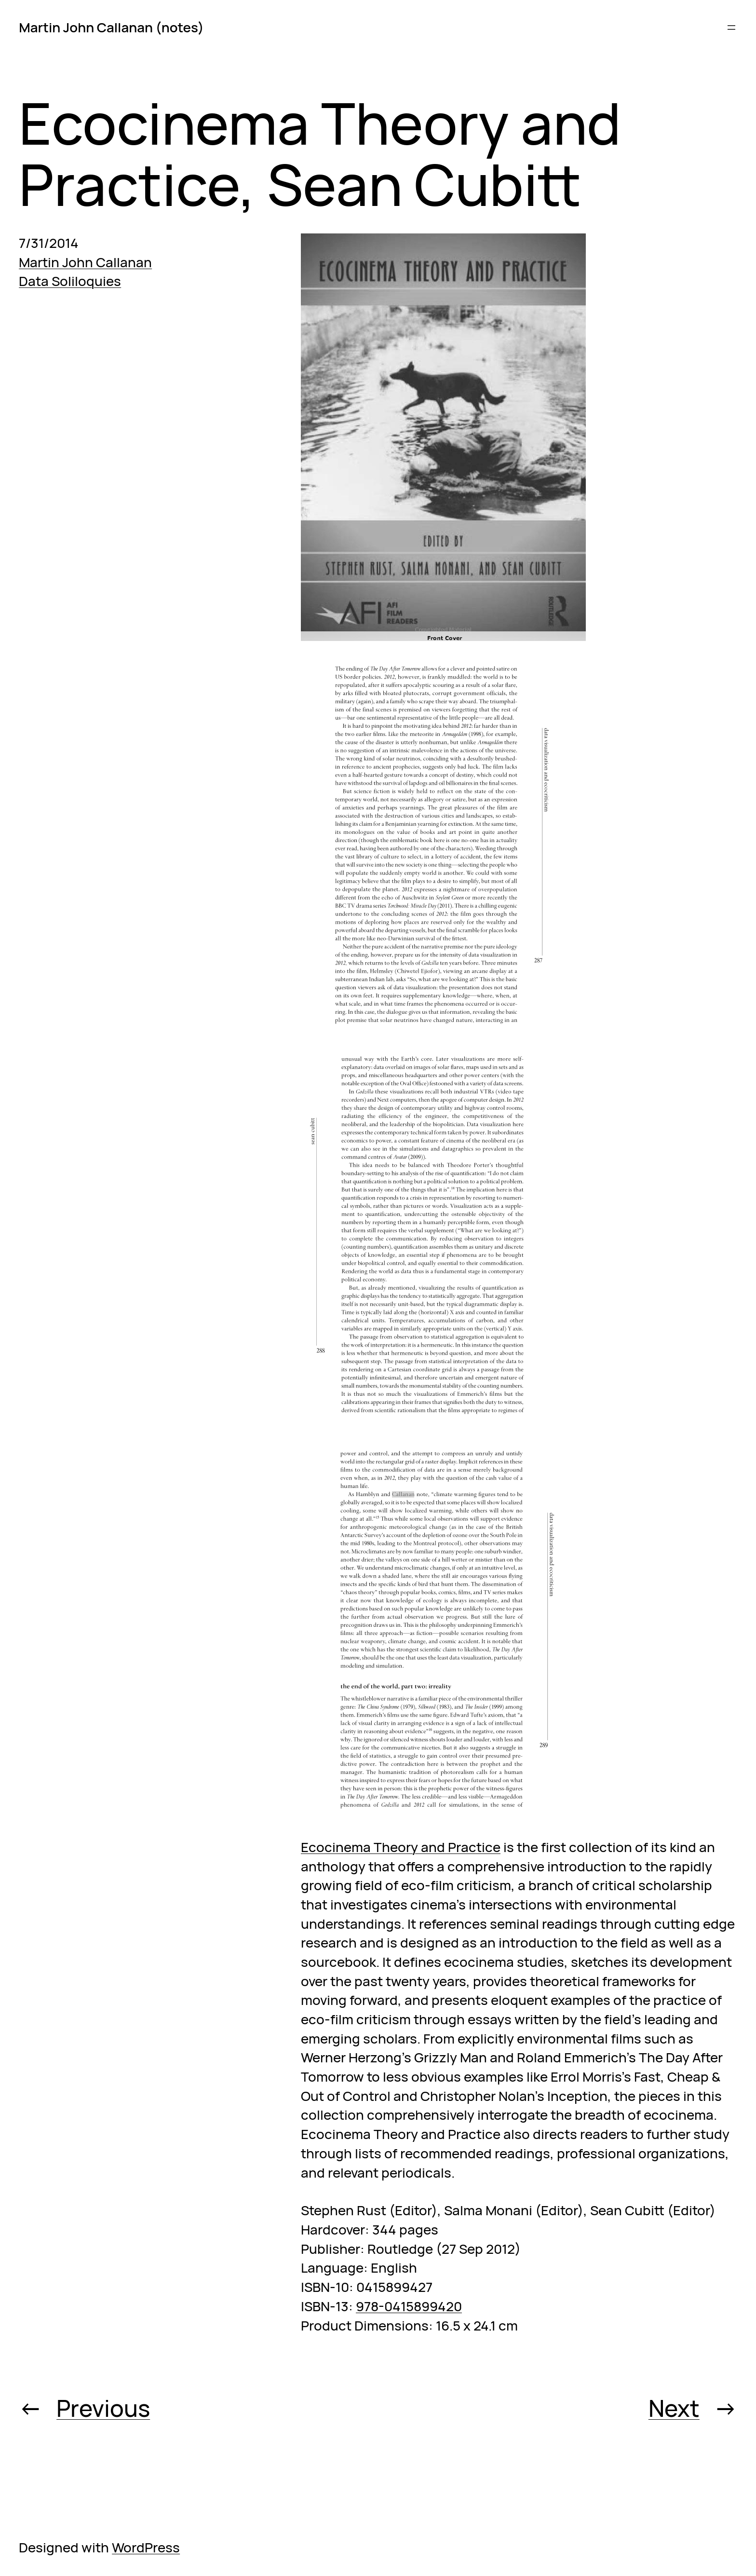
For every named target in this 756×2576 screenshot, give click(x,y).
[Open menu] (731, 27)
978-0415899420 (409, 2306)
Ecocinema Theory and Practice (400, 1847)
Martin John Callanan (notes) (111, 27)
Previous (103, 2408)
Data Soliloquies (70, 281)
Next (674, 2408)
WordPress (146, 2547)
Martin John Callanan (85, 262)
